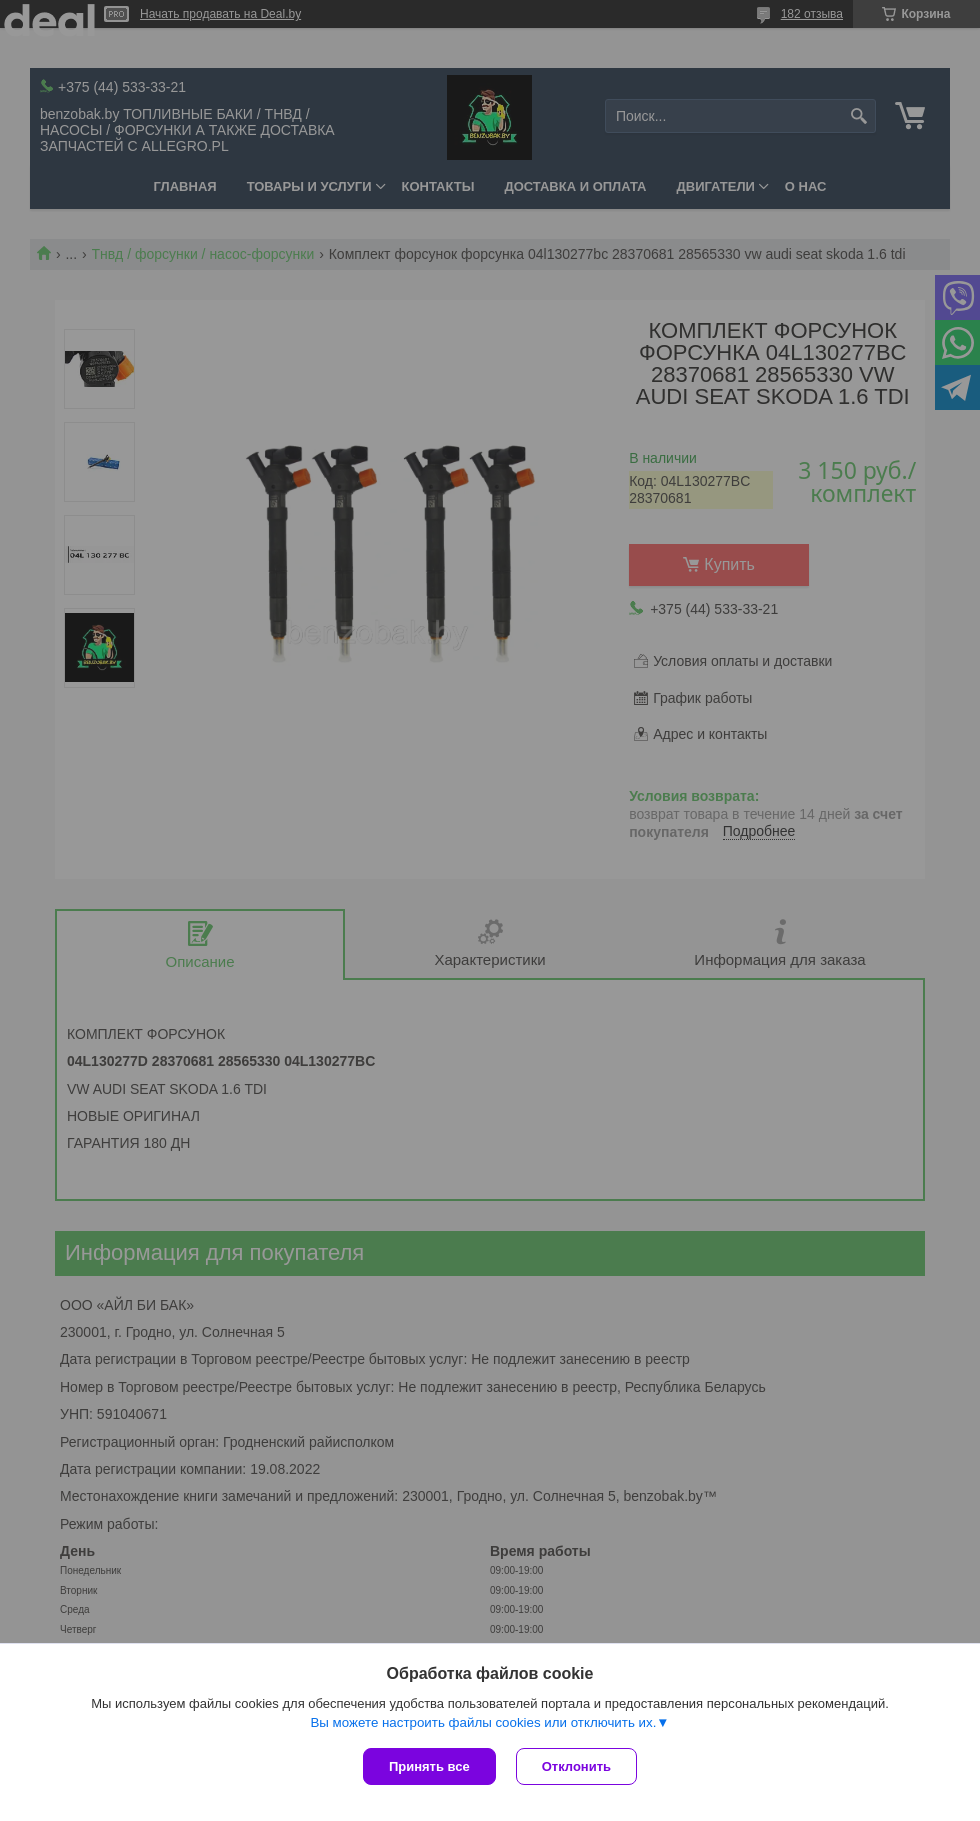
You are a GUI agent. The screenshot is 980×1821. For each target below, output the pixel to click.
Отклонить (576, 1766)
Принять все (429, 1766)
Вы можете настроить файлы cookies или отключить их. (483, 1722)
